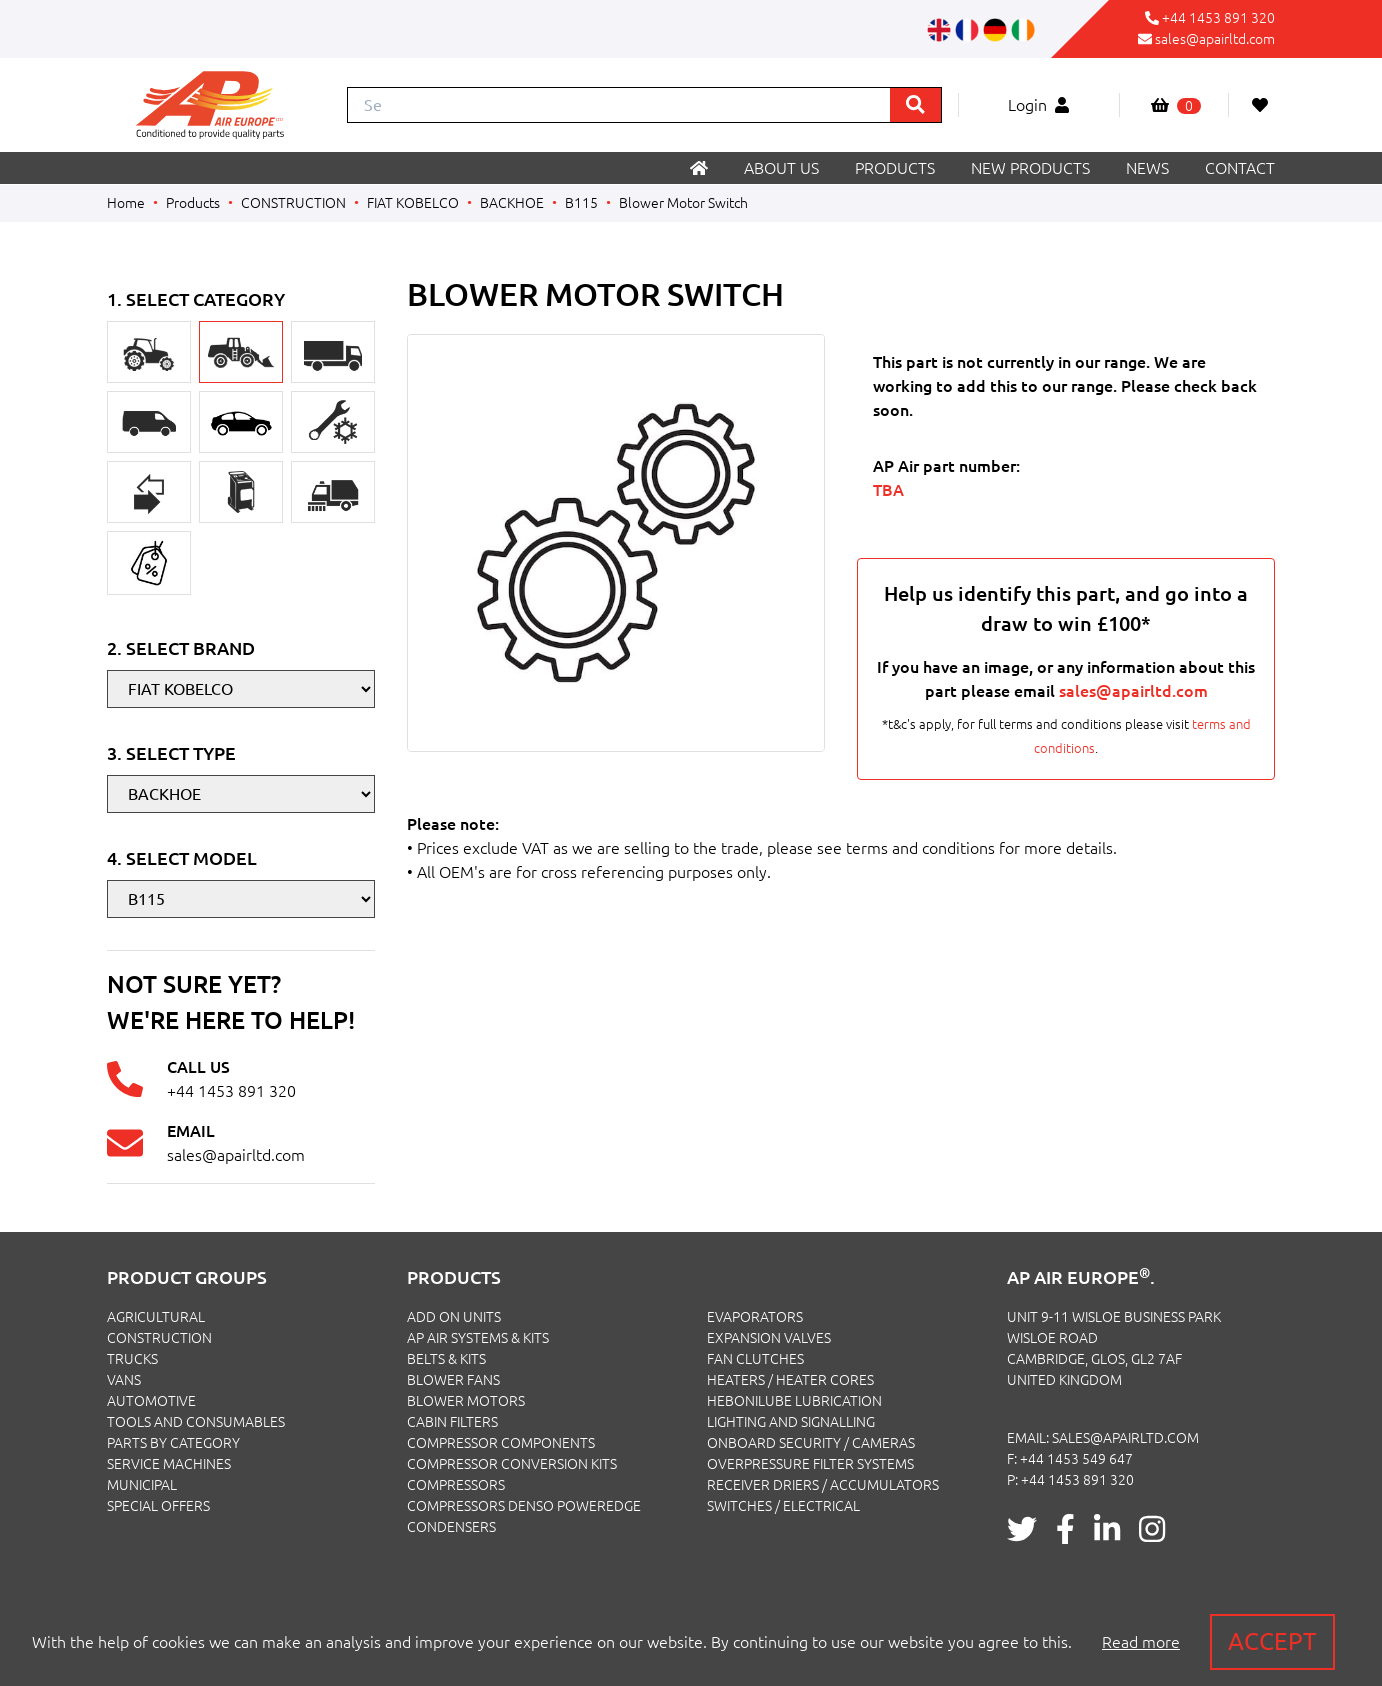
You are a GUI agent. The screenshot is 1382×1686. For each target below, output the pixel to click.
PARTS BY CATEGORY (173, 1443)
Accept (1272, 1641)
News (1147, 168)
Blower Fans (453, 1380)
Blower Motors (466, 1401)
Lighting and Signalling (791, 1422)
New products (1030, 168)
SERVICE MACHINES (169, 1464)
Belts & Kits (446, 1359)
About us (781, 168)
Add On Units (454, 1317)
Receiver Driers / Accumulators (823, 1485)
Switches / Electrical (783, 1506)
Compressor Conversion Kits (512, 1464)
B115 (581, 203)
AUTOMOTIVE (151, 1401)
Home (126, 203)
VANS (124, 1380)
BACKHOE (512, 203)
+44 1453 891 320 (1218, 18)
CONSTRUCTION (293, 203)
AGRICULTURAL (156, 1317)
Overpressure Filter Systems (810, 1464)
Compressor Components (501, 1443)
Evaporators (755, 1317)
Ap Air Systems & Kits (478, 1338)
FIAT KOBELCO (413, 203)
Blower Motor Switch (683, 203)
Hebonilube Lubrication (794, 1401)
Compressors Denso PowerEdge (524, 1506)
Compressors (456, 1485)
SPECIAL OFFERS (158, 1506)
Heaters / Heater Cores (790, 1380)
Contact (1240, 168)
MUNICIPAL (142, 1485)
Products (895, 168)
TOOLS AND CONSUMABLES (196, 1422)
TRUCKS (132, 1359)
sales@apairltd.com (1215, 39)
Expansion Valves (769, 1338)
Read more (1141, 1642)
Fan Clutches (755, 1359)
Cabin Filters (452, 1422)
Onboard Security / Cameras (811, 1443)
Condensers (451, 1527)
